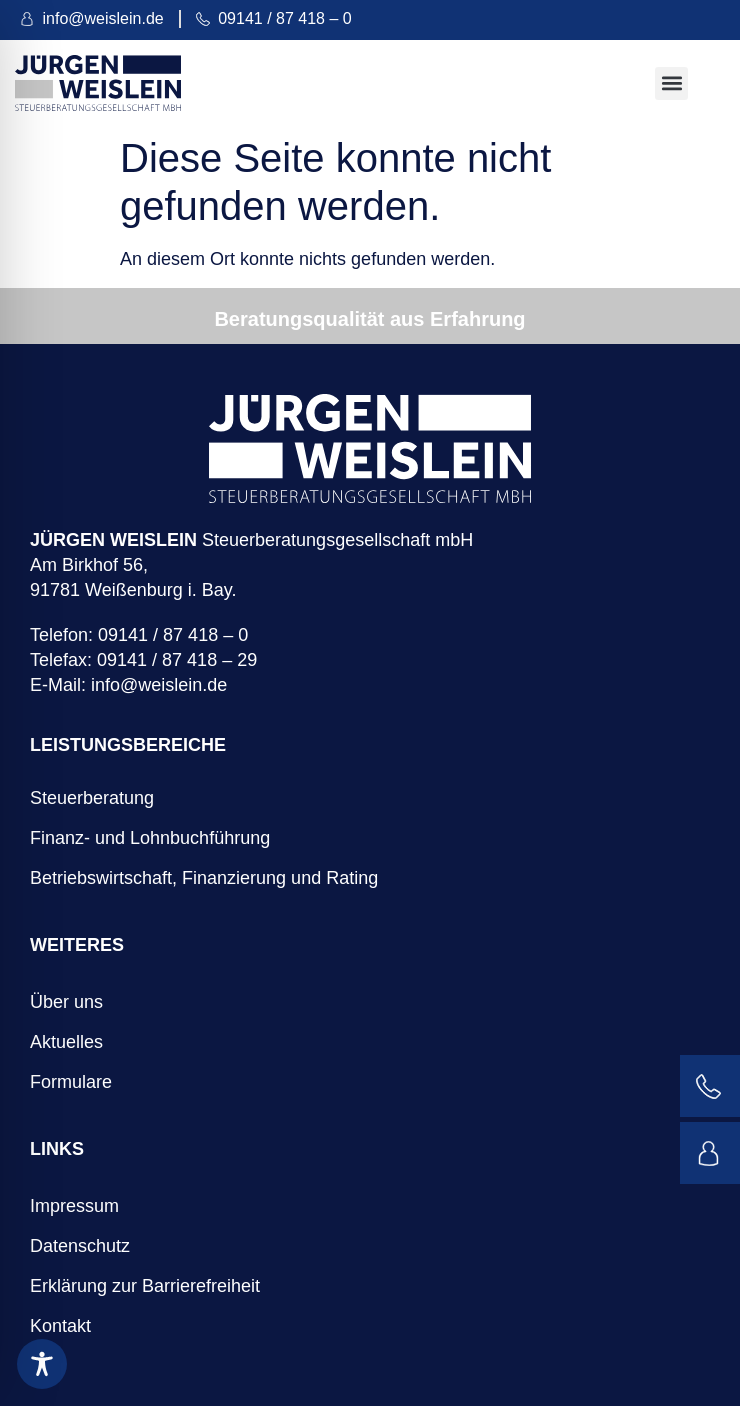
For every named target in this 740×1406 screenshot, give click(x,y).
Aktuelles (66, 1042)
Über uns (66, 1002)
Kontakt (60, 1326)
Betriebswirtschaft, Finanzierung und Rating (204, 878)
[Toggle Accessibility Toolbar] (42, 1364)
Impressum (74, 1206)
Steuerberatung (92, 798)
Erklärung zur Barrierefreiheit (145, 1286)
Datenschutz (80, 1246)
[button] (671, 83)
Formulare (71, 1082)
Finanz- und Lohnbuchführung (150, 838)
